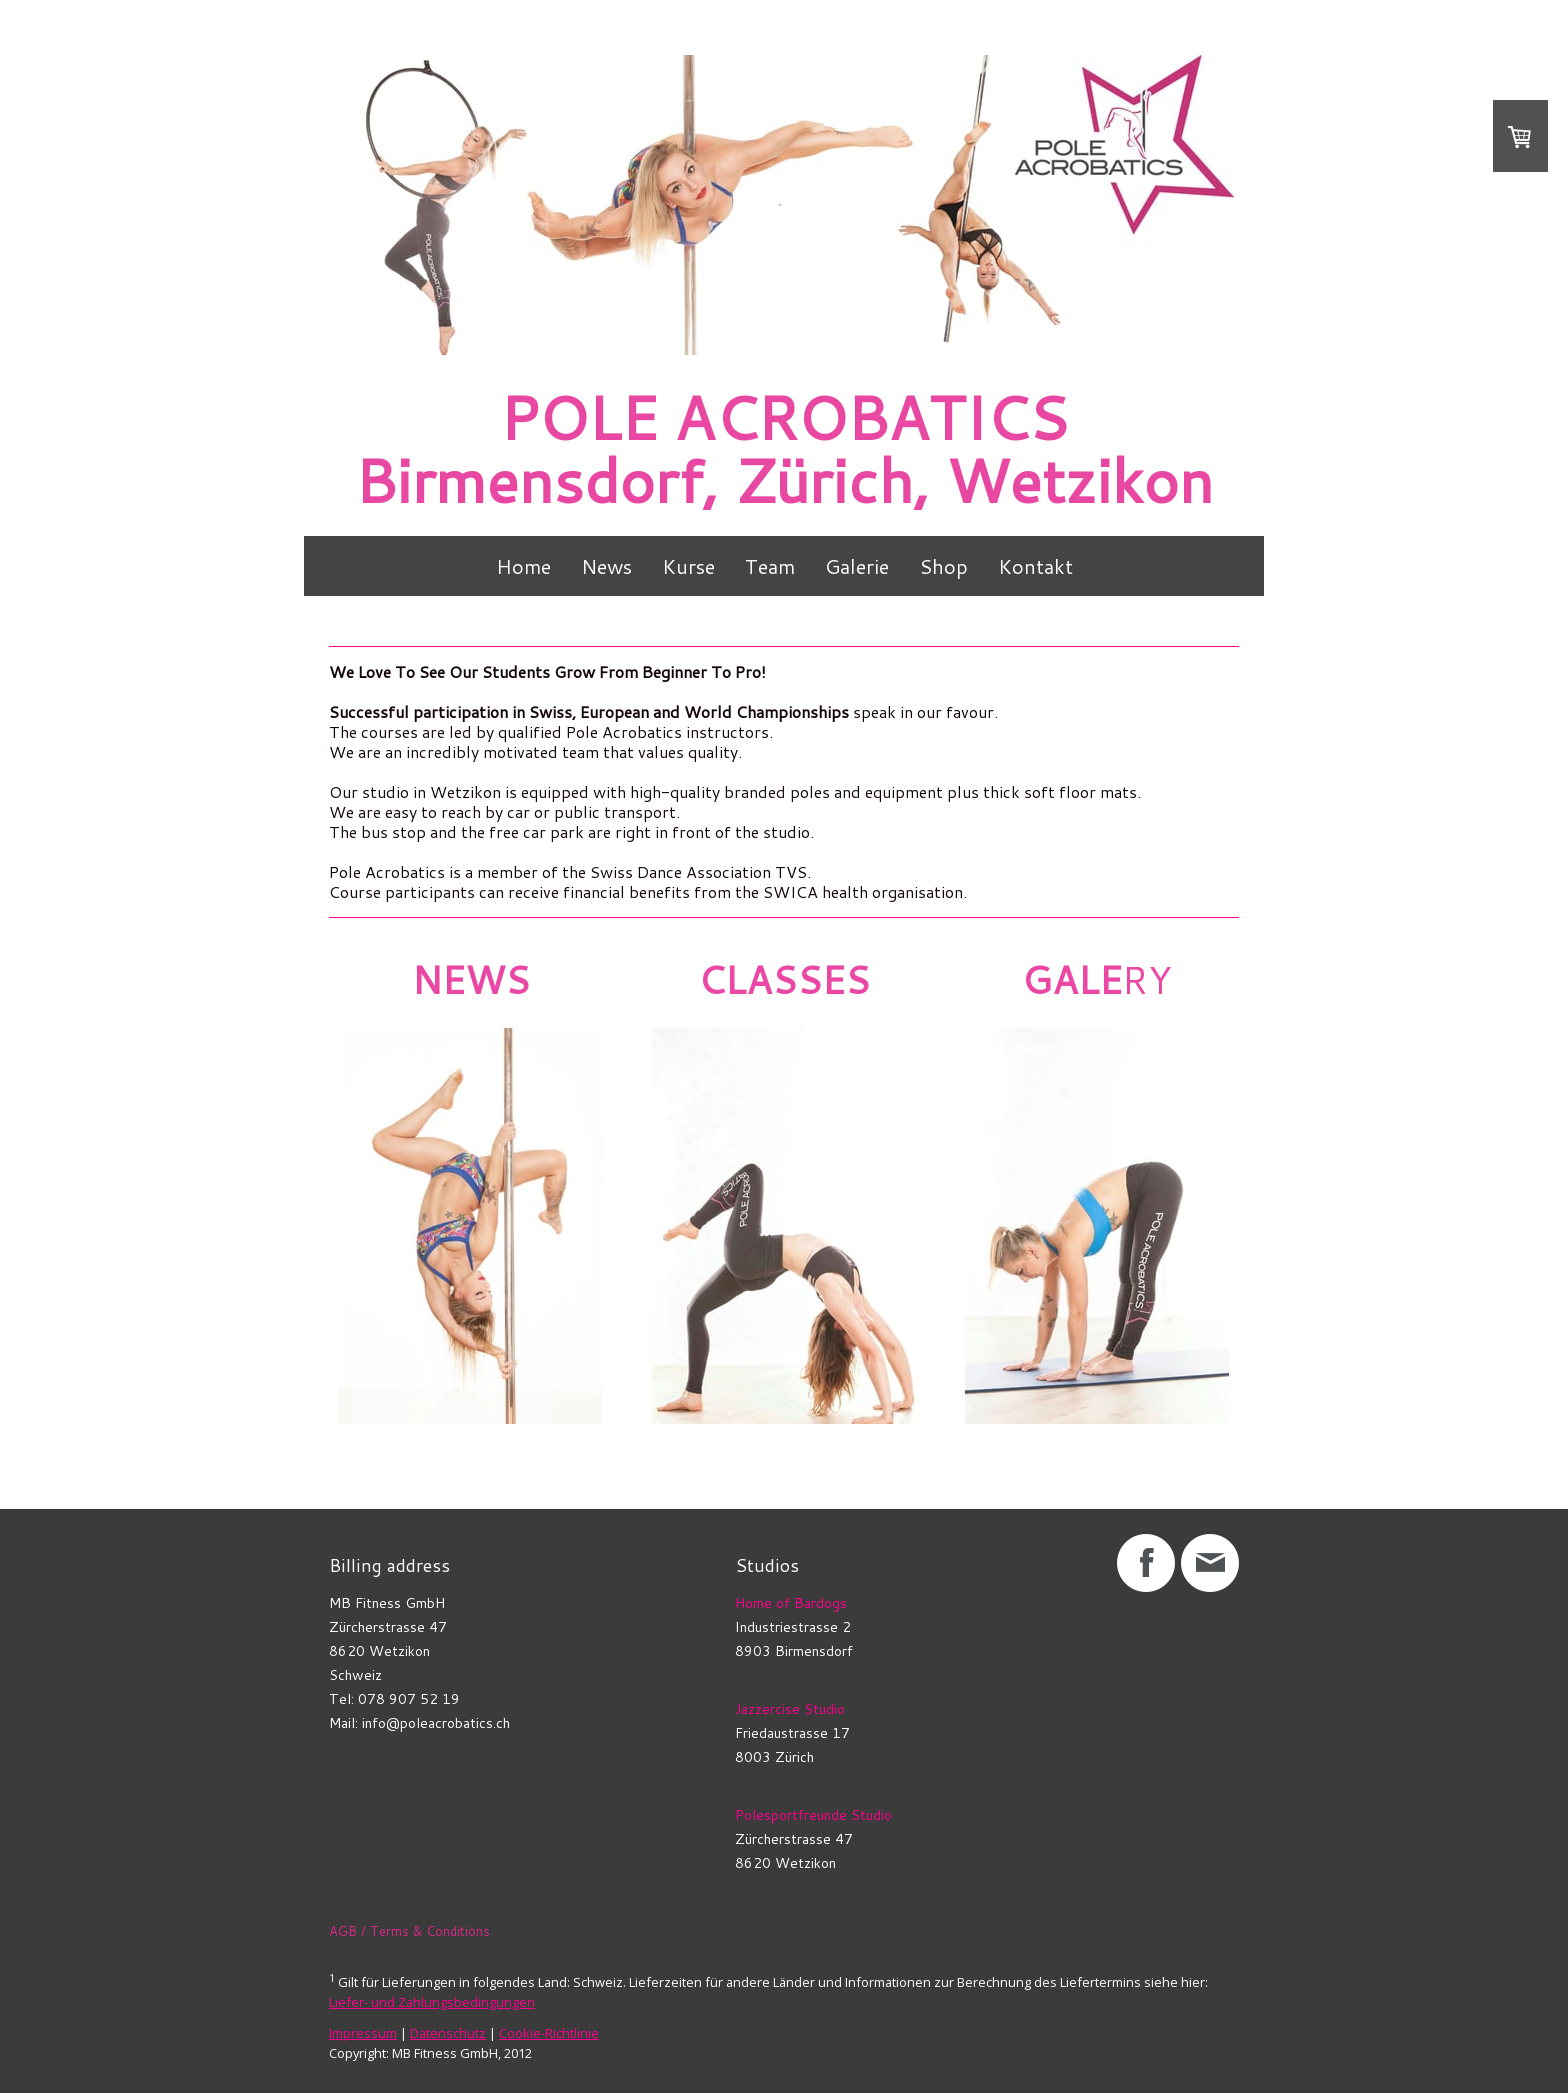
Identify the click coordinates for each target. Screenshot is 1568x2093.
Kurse (688, 566)
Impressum (363, 2033)
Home (523, 566)
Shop (943, 566)
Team (770, 566)
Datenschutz (448, 2033)
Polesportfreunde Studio (813, 1815)
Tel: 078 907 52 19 (394, 1699)
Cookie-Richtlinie (549, 2033)
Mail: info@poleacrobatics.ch (419, 1723)
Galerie (857, 566)
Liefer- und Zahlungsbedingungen (432, 2002)
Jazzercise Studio (790, 1709)
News (606, 566)
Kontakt (1035, 566)
